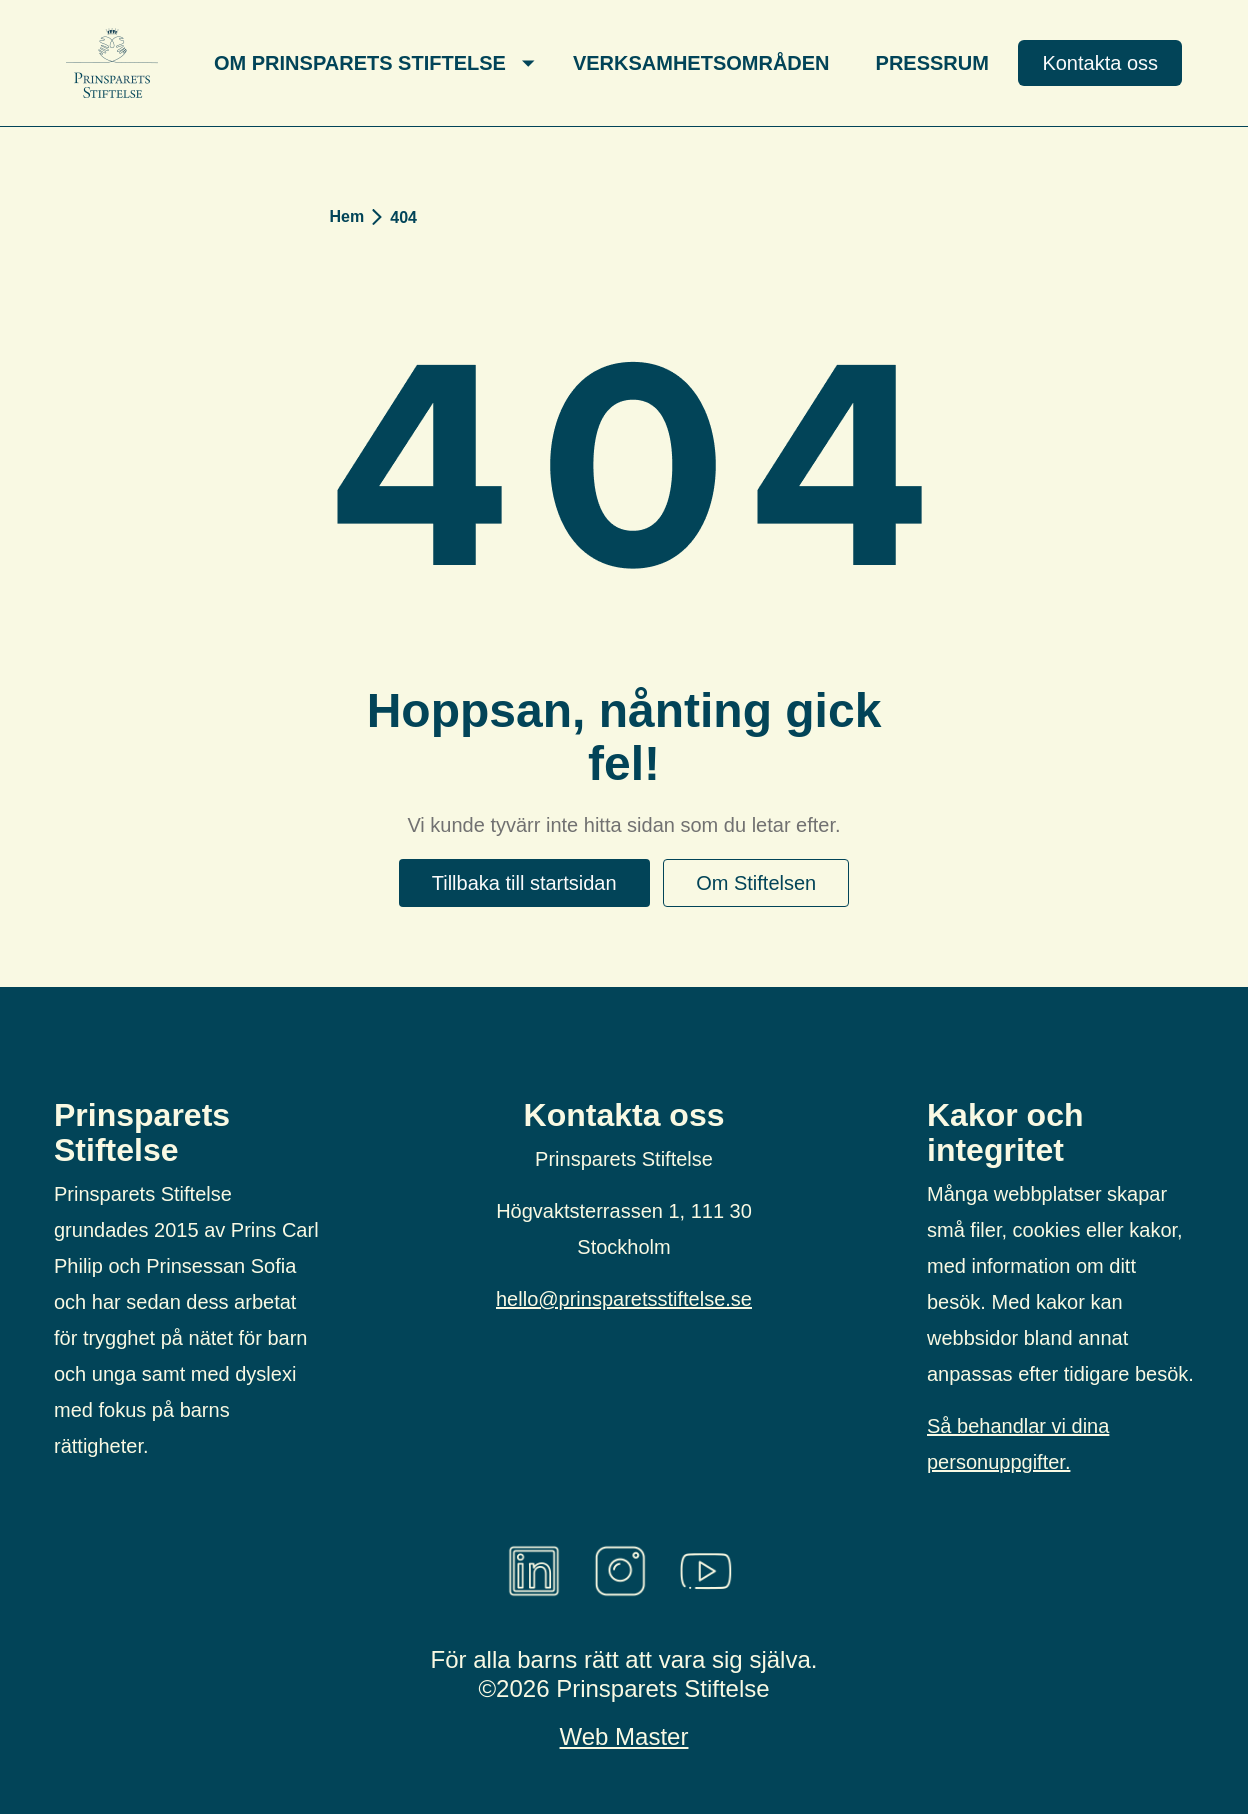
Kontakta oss (1100, 63)
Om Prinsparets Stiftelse (360, 63)
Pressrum (932, 63)
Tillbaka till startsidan (524, 883)
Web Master (624, 1736)
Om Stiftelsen (756, 883)
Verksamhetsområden (701, 63)
